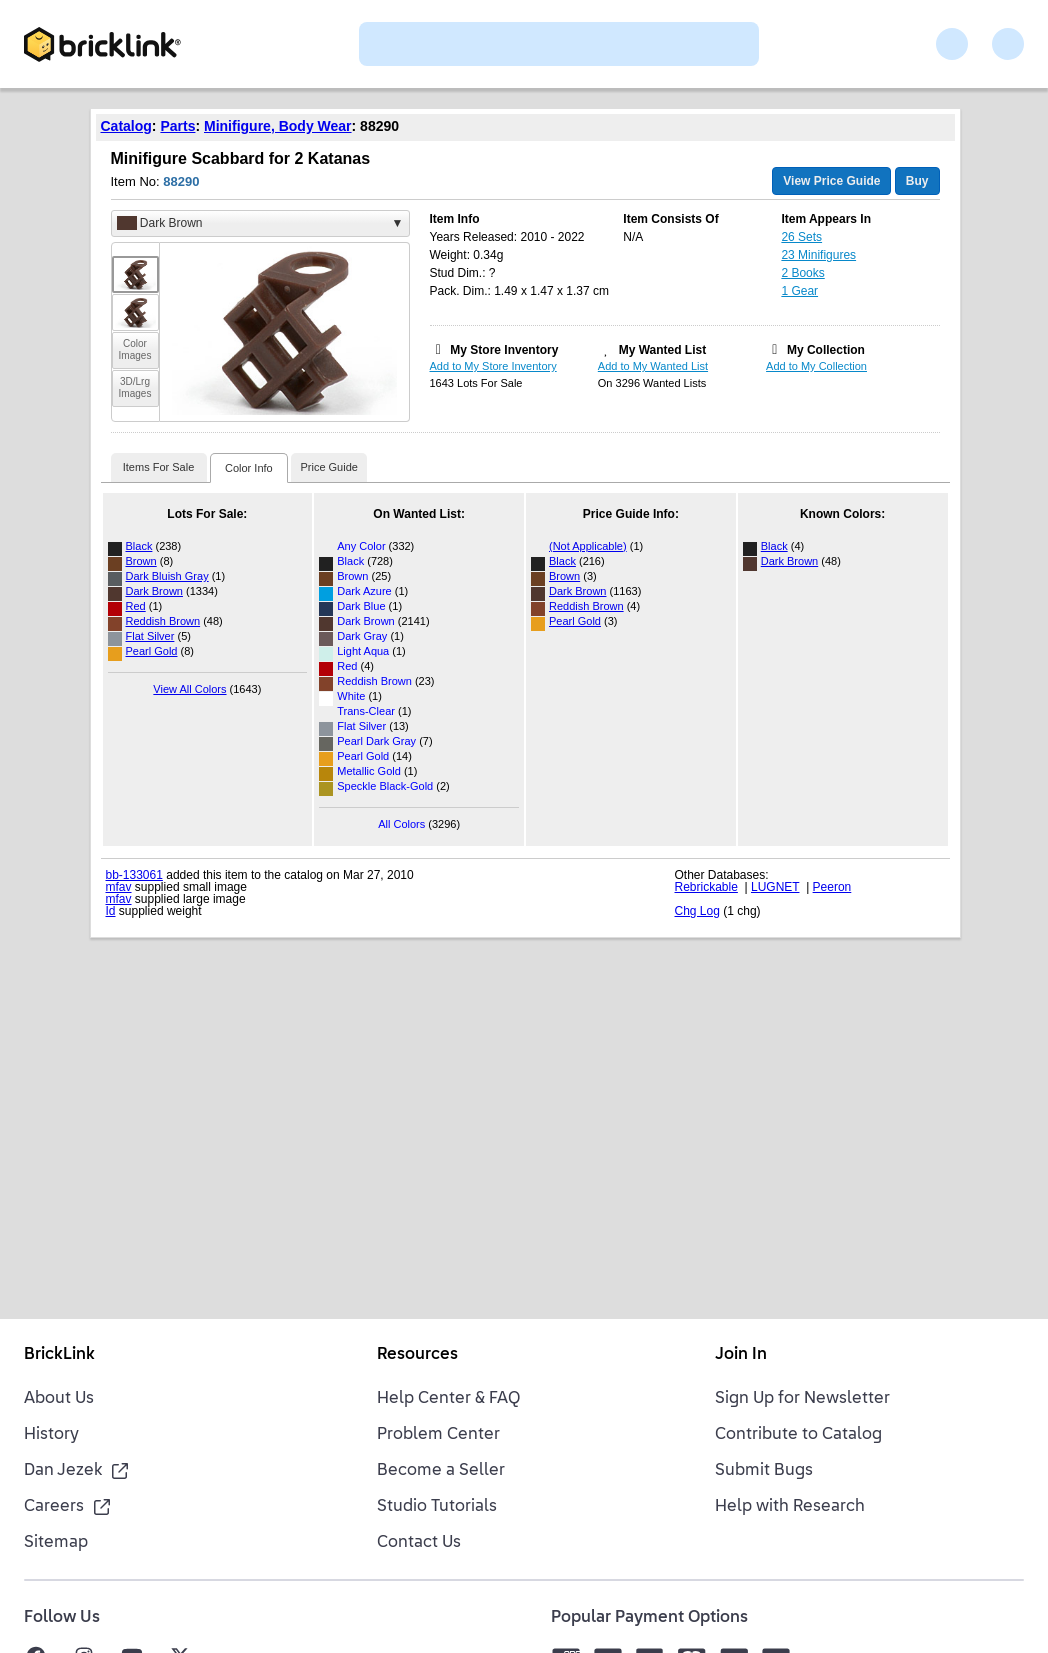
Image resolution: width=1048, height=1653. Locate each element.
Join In (741, 1355)
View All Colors (189, 689)
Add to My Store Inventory (493, 366)
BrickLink (59, 1355)
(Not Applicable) (588, 546)
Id (111, 911)
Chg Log (697, 911)
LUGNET (775, 887)
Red (136, 606)
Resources (417, 1355)
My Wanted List (663, 350)
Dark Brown (154, 591)
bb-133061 (134, 875)
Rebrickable (706, 887)
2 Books (802, 273)
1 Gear (799, 291)
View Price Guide (831, 181)
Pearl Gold (152, 651)
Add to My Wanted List (653, 366)
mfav (119, 887)
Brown (141, 561)
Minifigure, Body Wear (278, 126)
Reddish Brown (163, 621)
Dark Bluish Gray (167, 576)
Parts (177, 126)
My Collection (826, 350)
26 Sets (801, 237)
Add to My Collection (816, 366)
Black (139, 546)
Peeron (832, 887)
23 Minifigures (818, 255)
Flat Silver (150, 636)
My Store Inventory (504, 350)
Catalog (126, 126)
